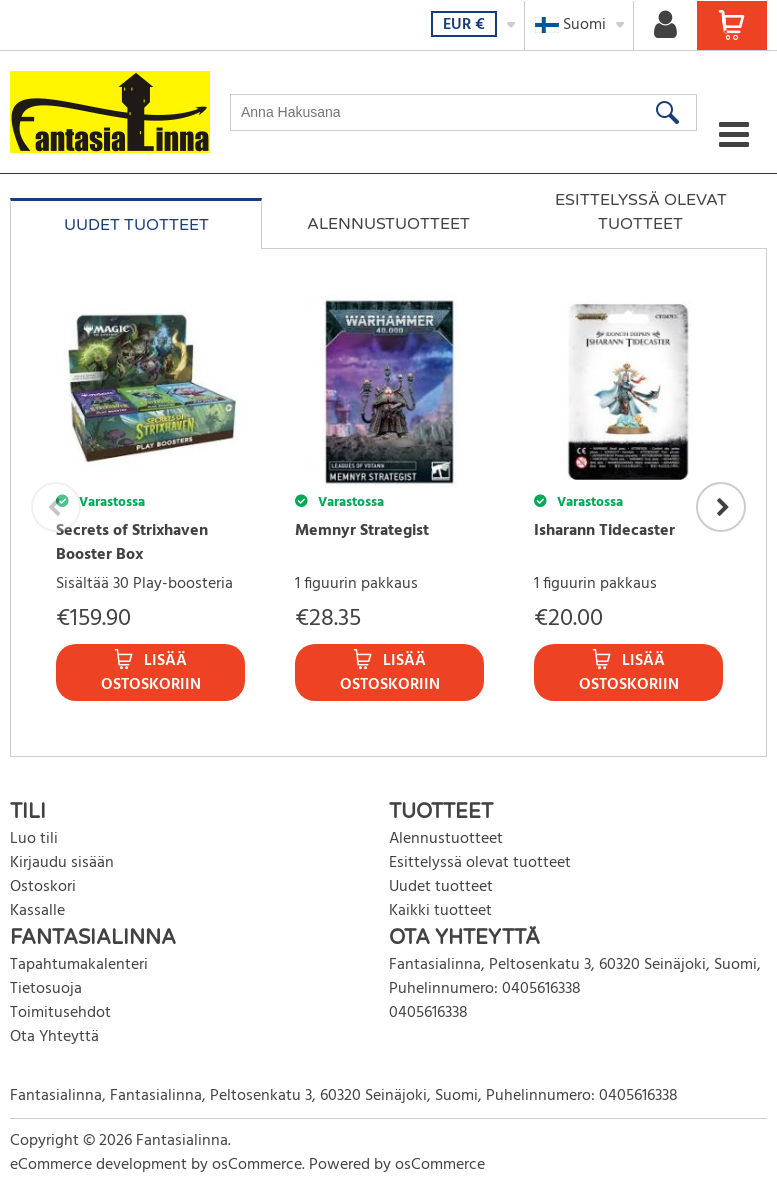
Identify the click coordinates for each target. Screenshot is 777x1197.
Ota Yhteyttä (54, 1037)
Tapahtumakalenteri (79, 965)
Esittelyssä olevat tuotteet (641, 212)
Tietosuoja (46, 989)
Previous (56, 507)
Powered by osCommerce (397, 1165)
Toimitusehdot (60, 1013)
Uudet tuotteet (136, 225)
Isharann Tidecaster (604, 531)
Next (721, 507)
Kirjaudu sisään (62, 863)
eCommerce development (98, 1165)
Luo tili (34, 839)
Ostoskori (43, 887)
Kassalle (37, 911)
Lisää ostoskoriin (151, 673)
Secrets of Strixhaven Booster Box (132, 543)
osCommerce (257, 1165)
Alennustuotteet (388, 224)
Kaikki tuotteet (440, 911)
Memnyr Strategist (362, 531)
